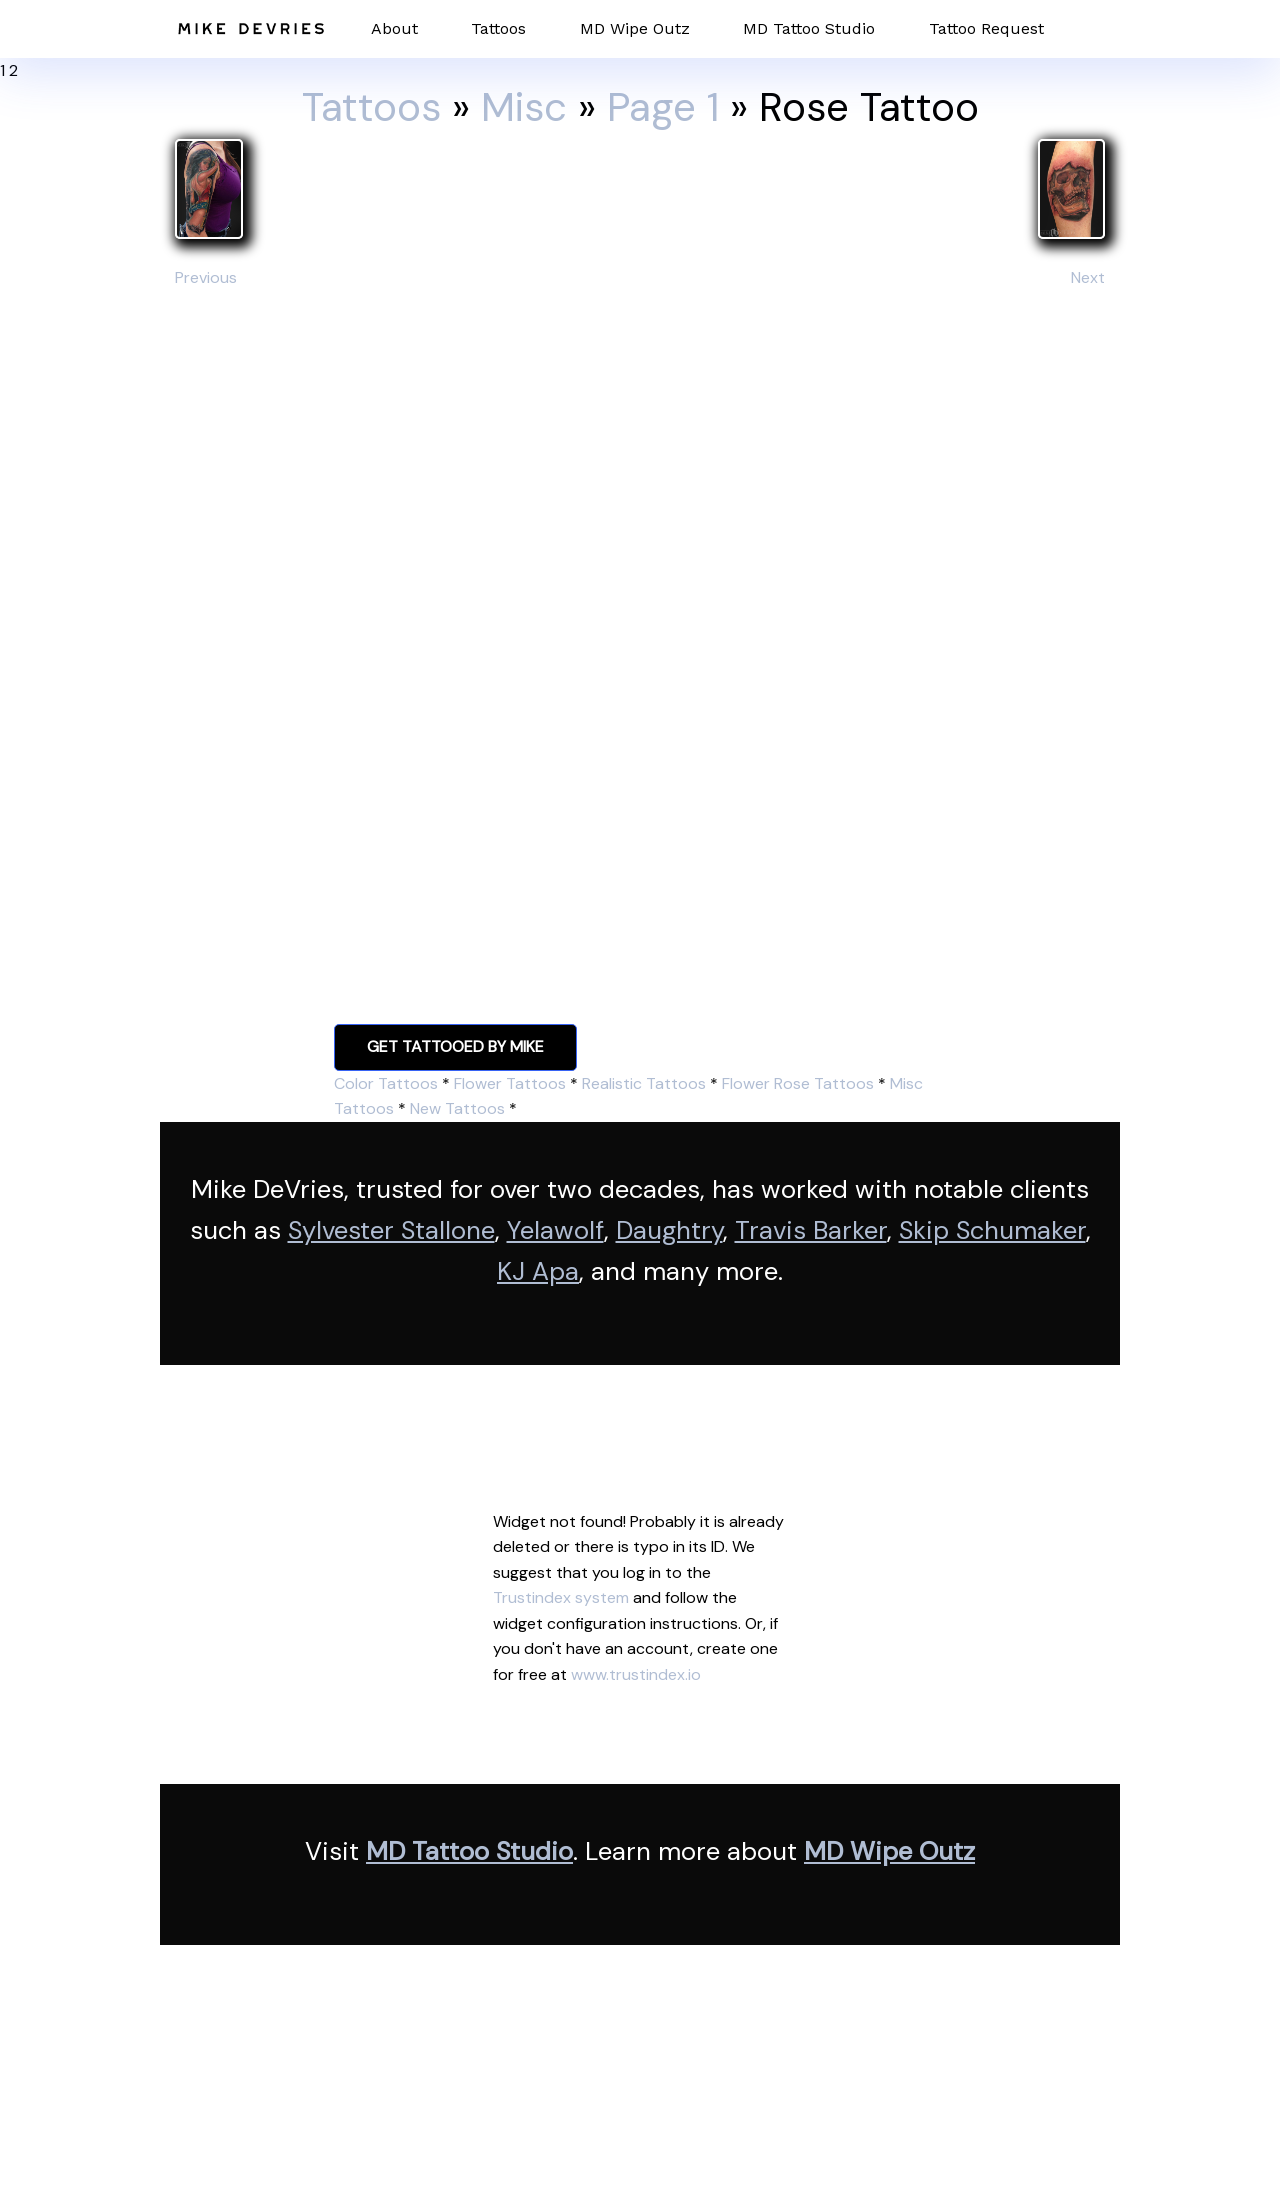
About (394, 28)
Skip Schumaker (992, 1230)
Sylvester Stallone (391, 1230)
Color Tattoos (386, 1083)
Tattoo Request (986, 28)
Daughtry (669, 1230)
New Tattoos (457, 1108)
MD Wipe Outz (635, 28)
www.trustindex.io (636, 1674)
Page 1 (663, 107)
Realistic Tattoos (644, 1083)
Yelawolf (555, 1230)
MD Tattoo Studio (809, 28)
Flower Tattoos (510, 1083)
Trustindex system (561, 1597)
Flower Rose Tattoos (798, 1083)
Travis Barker (811, 1230)
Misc (524, 107)
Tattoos (498, 28)
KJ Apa (538, 1271)
